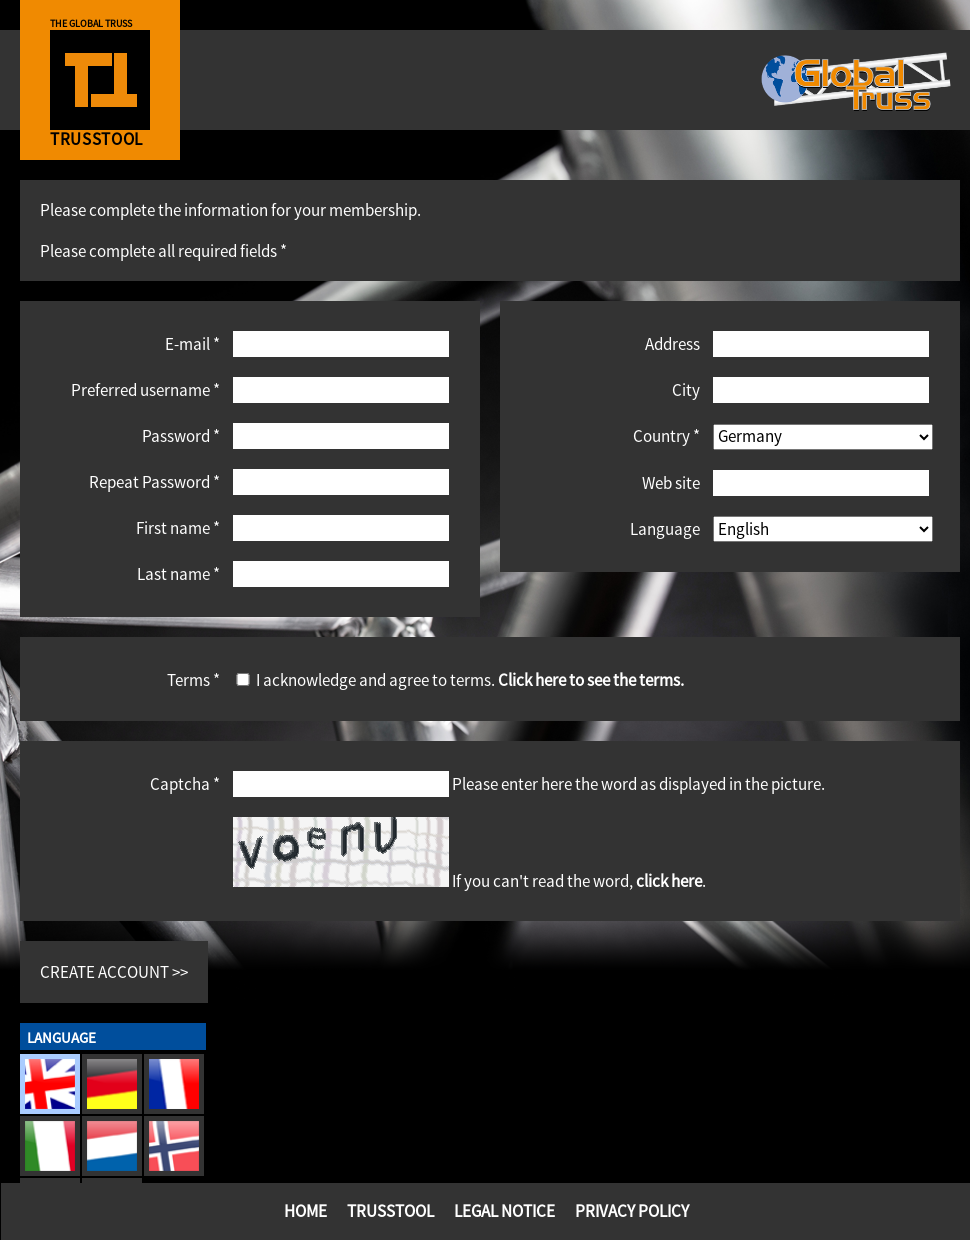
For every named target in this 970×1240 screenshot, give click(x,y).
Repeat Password (154, 481)
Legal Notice (504, 1211)
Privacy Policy (632, 1211)
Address (672, 343)
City (686, 389)
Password (181, 435)
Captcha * (185, 783)
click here (669, 881)
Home (305, 1211)
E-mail (192, 343)
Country (666, 435)
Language (665, 528)
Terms (193, 679)
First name (178, 527)
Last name (178, 573)
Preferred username (145, 389)
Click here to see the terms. (591, 680)
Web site (671, 482)
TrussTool (390, 1211)
